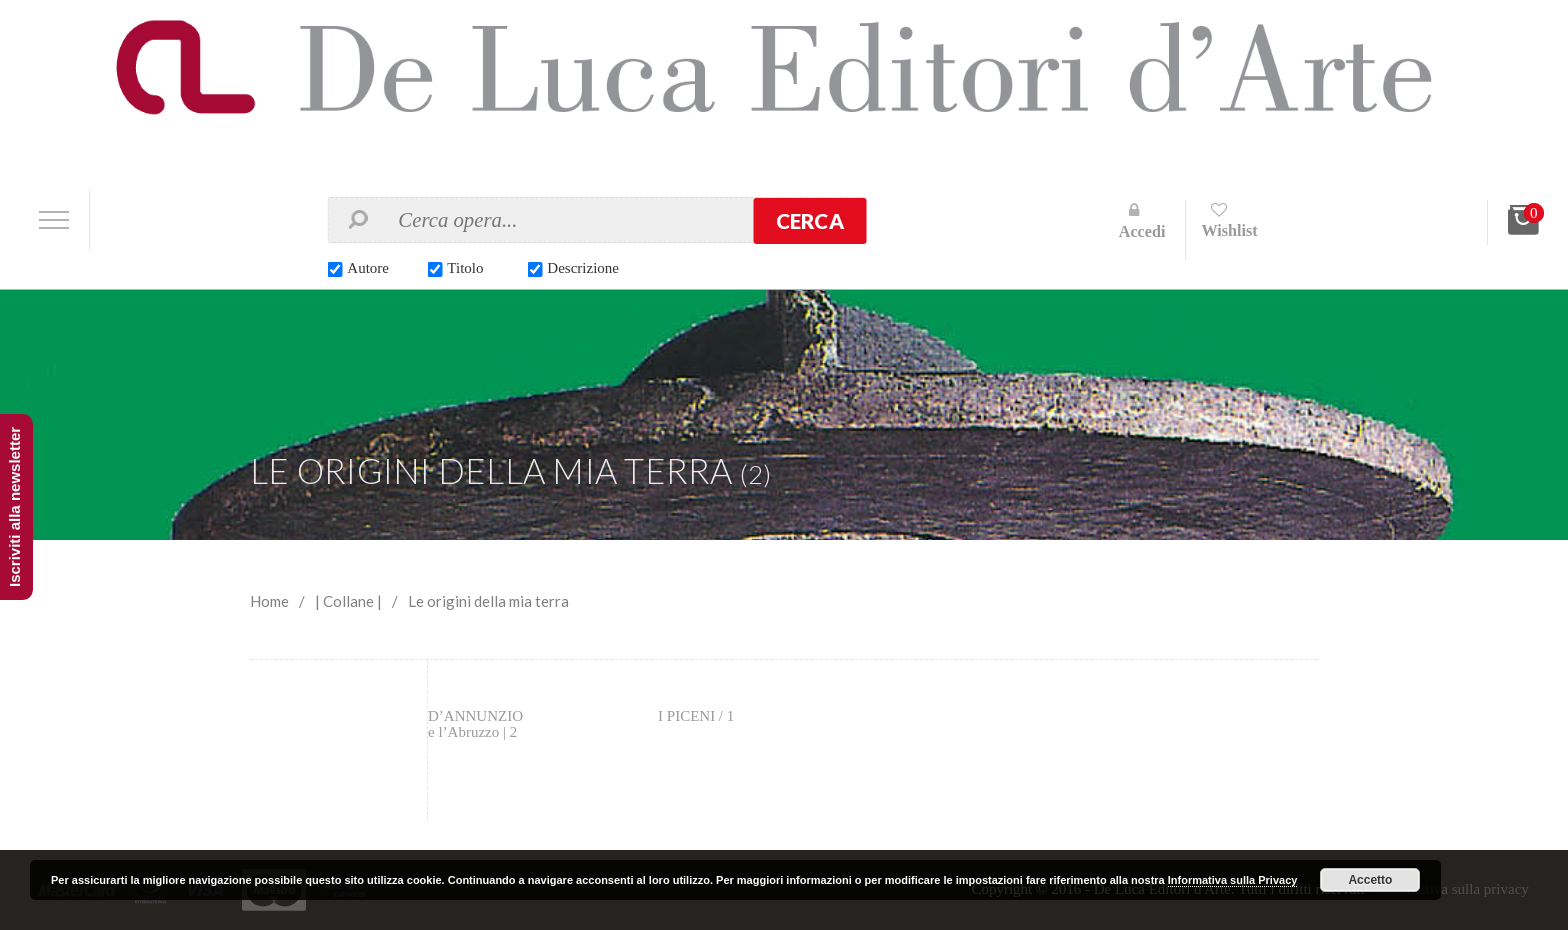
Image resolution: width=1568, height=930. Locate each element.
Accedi (1142, 231)
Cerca (810, 221)
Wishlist (1229, 230)
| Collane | (348, 601)
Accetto (1370, 880)
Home (269, 601)
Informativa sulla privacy (1453, 889)
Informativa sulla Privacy (1233, 880)
